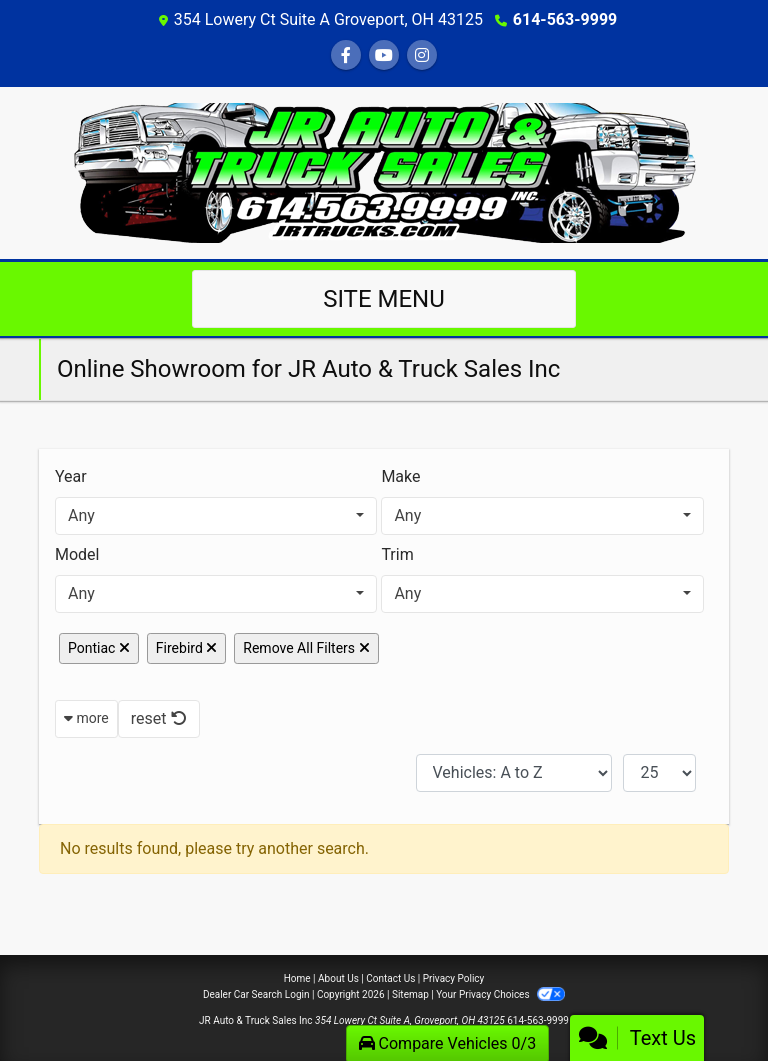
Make (400, 476)
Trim (397, 554)
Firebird (186, 648)
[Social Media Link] (422, 55)
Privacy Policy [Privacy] (454, 978)
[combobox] (216, 516)
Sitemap (410, 994)
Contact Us (390, 978)
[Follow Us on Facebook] (346, 55)
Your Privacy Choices (500, 994)
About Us (338, 978)
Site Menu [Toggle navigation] (384, 299)
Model (77, 554)
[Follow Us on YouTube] (384, 55)
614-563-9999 (565, 19)
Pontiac (99, 648)
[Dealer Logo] (384, 171)
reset (159, 718)
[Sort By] (514, 773)
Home (297, 978)
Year (71, 476)
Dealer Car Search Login (256, 994)
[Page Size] (659, 773)
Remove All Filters (306, 648)
